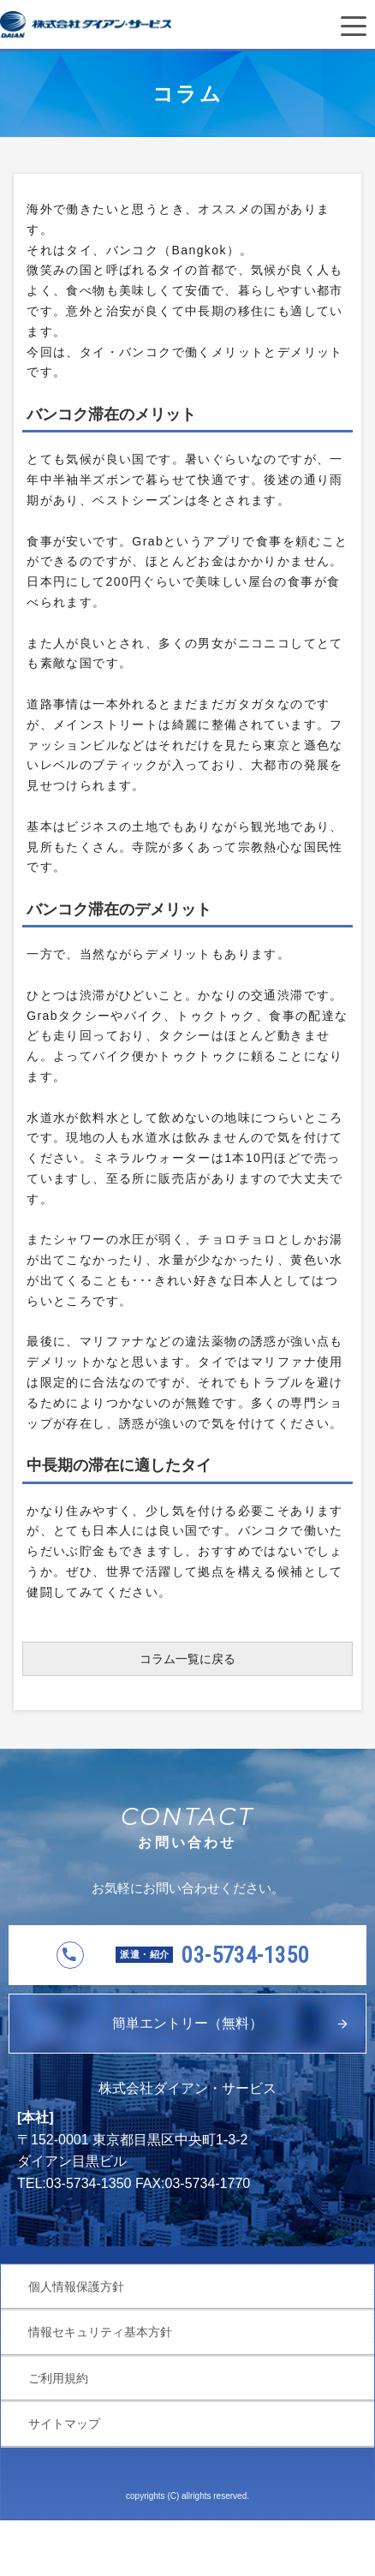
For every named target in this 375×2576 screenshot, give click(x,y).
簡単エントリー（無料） (187, 2023)
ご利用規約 (58, 2378)
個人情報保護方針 (76, 2286)
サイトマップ (64, 2423)
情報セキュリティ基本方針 (100, 2332)
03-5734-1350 (212, 1955)
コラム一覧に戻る (187, 1659)
